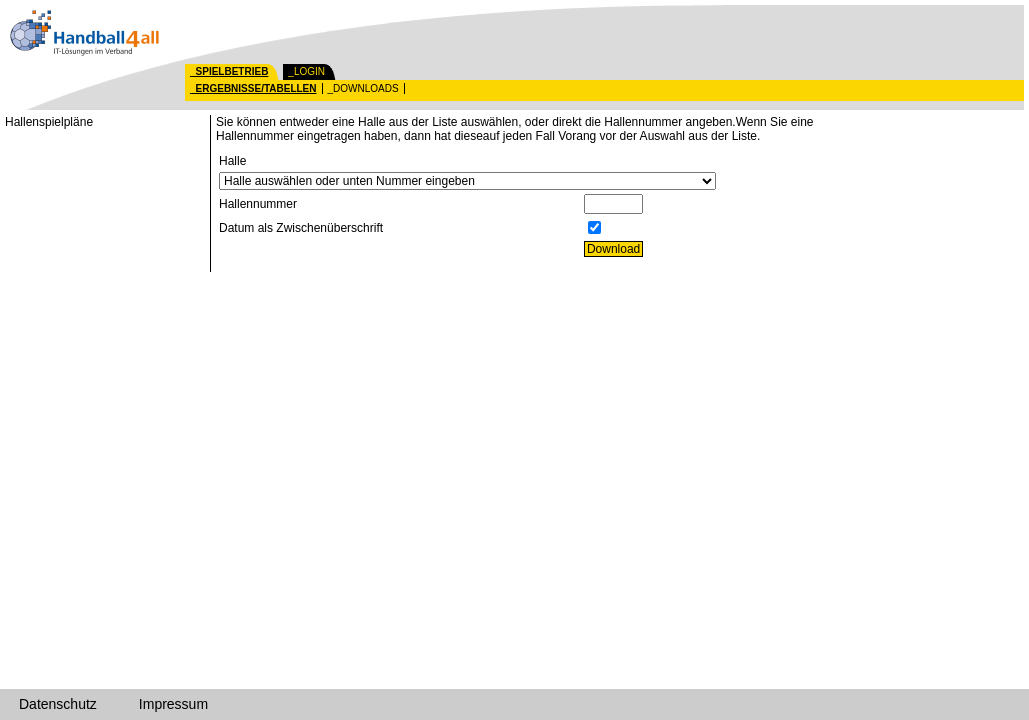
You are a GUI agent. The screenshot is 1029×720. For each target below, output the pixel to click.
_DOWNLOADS (363, 88)
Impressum (173, 704)
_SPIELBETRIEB (229, 71)
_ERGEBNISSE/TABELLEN (253, 88)
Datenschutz (58, 704)
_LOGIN (306, 71)
